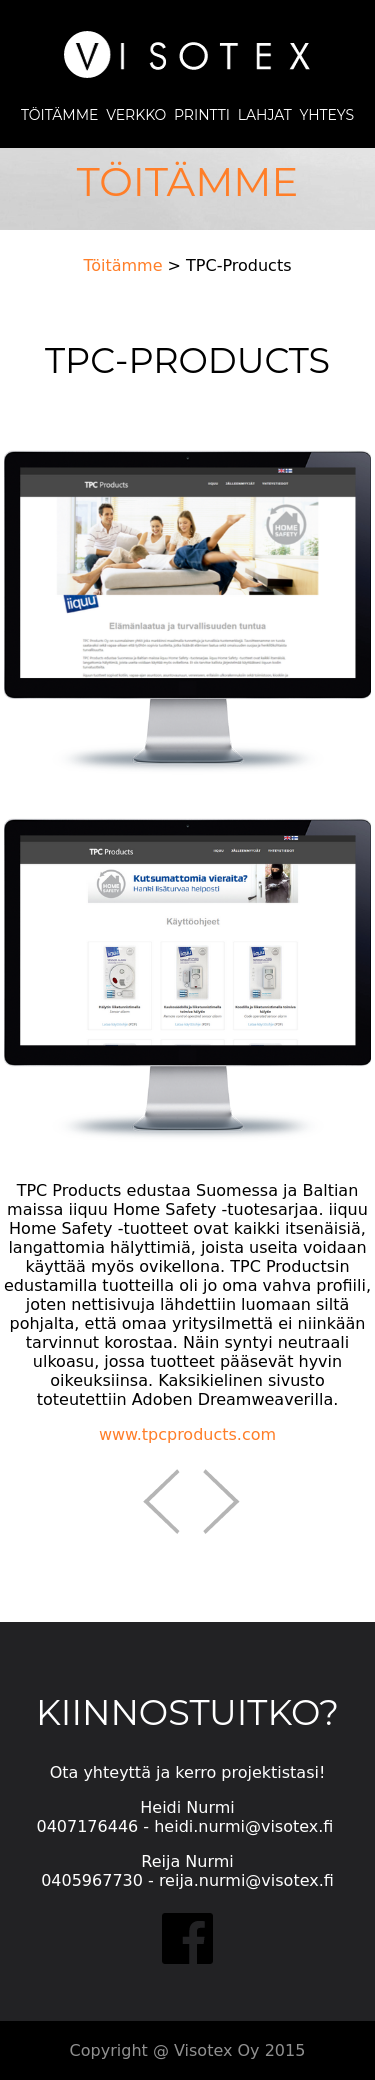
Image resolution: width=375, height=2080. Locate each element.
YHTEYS (326, 115)
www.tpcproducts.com (187, 1434)
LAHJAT (265, 115)
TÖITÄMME (60, 115)
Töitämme (122, 265)
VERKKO (136, 115)
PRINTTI (198, 115)
